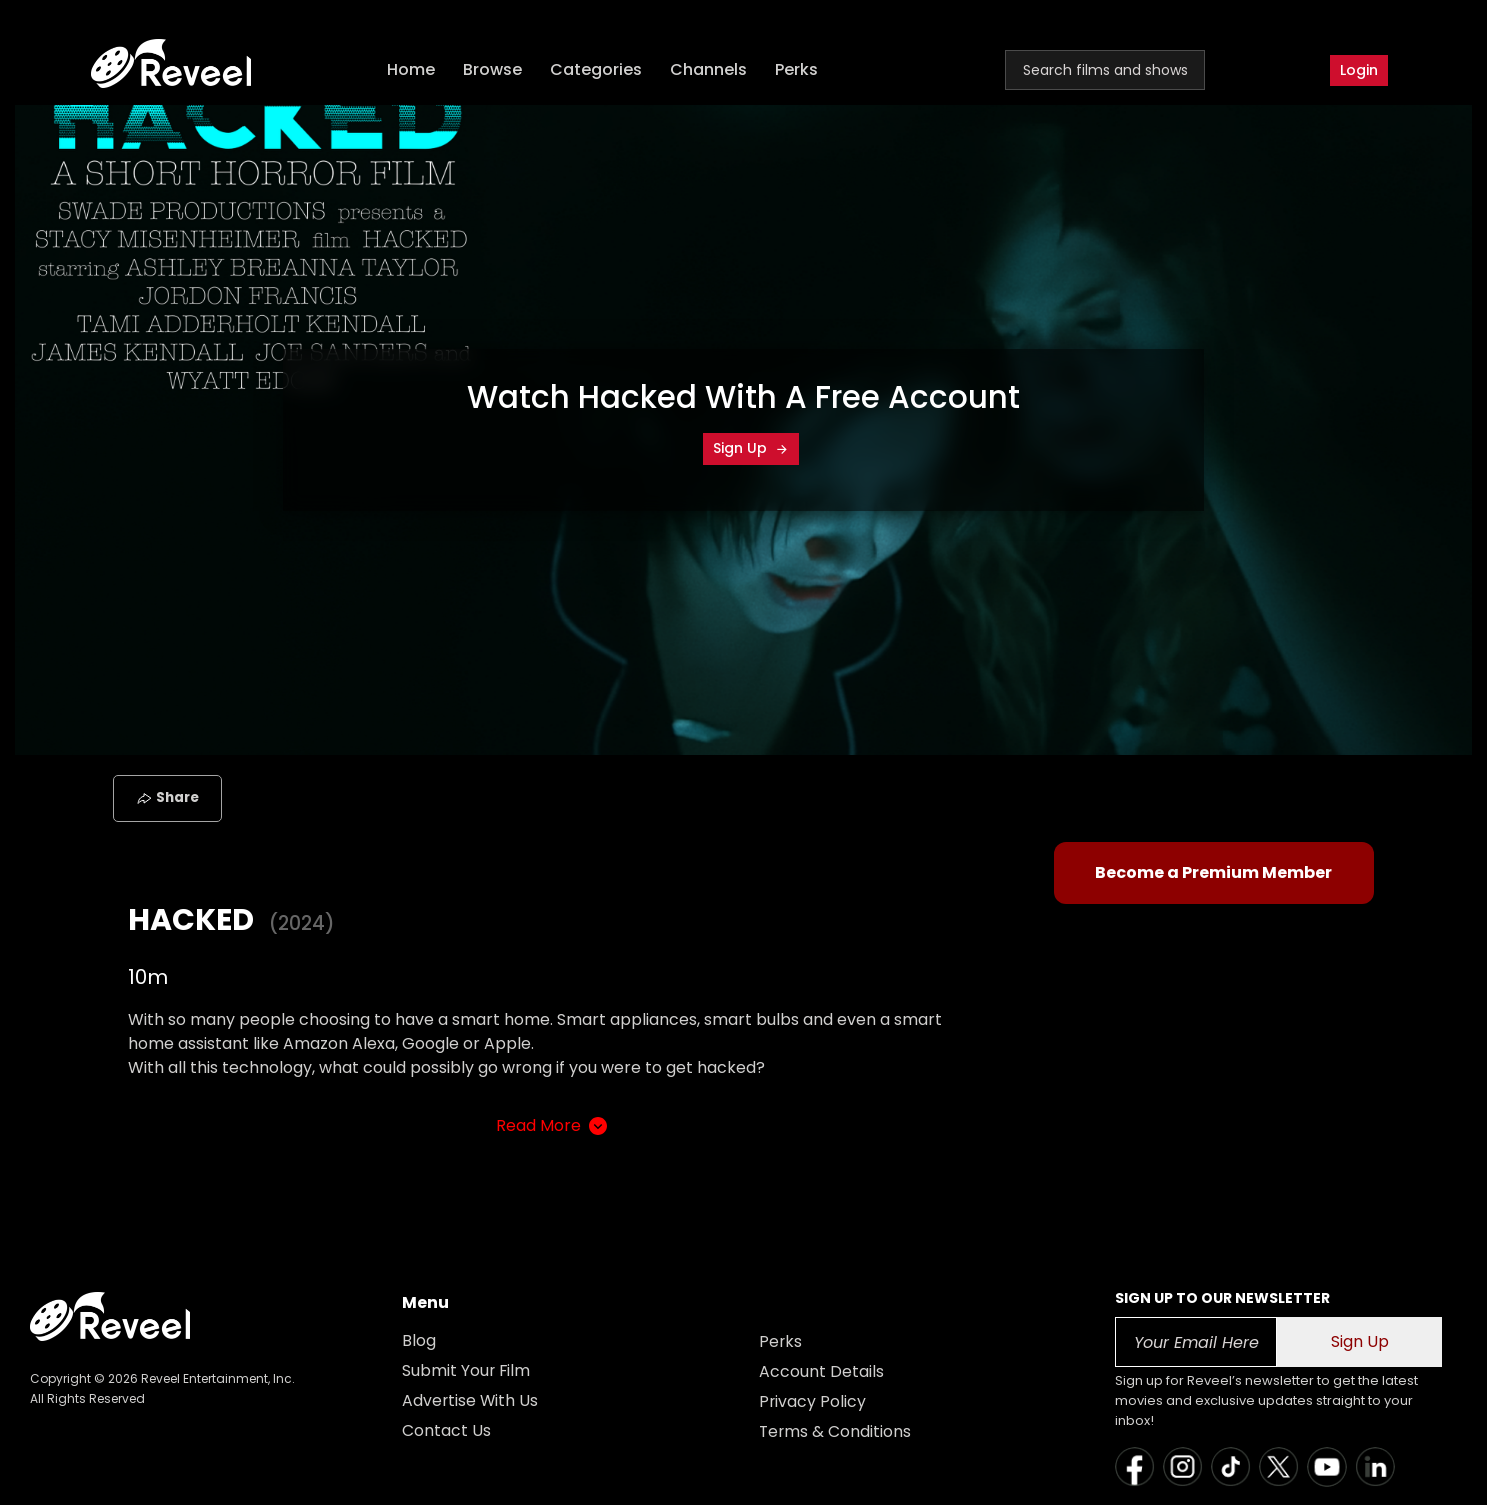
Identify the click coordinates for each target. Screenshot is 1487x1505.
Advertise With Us (471, 1400)
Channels (710, 70)
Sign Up (751, 448)
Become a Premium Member (1213, 872)
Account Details (821, 1371)
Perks (798, 70)
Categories (598, 70)
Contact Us (446, 1430)
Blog (419, 1340)
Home (413, 70)
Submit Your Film (467, 1370)
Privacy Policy (813, 1401)
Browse (494, 70)
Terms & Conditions (836, 1431)
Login (1359, 70)
